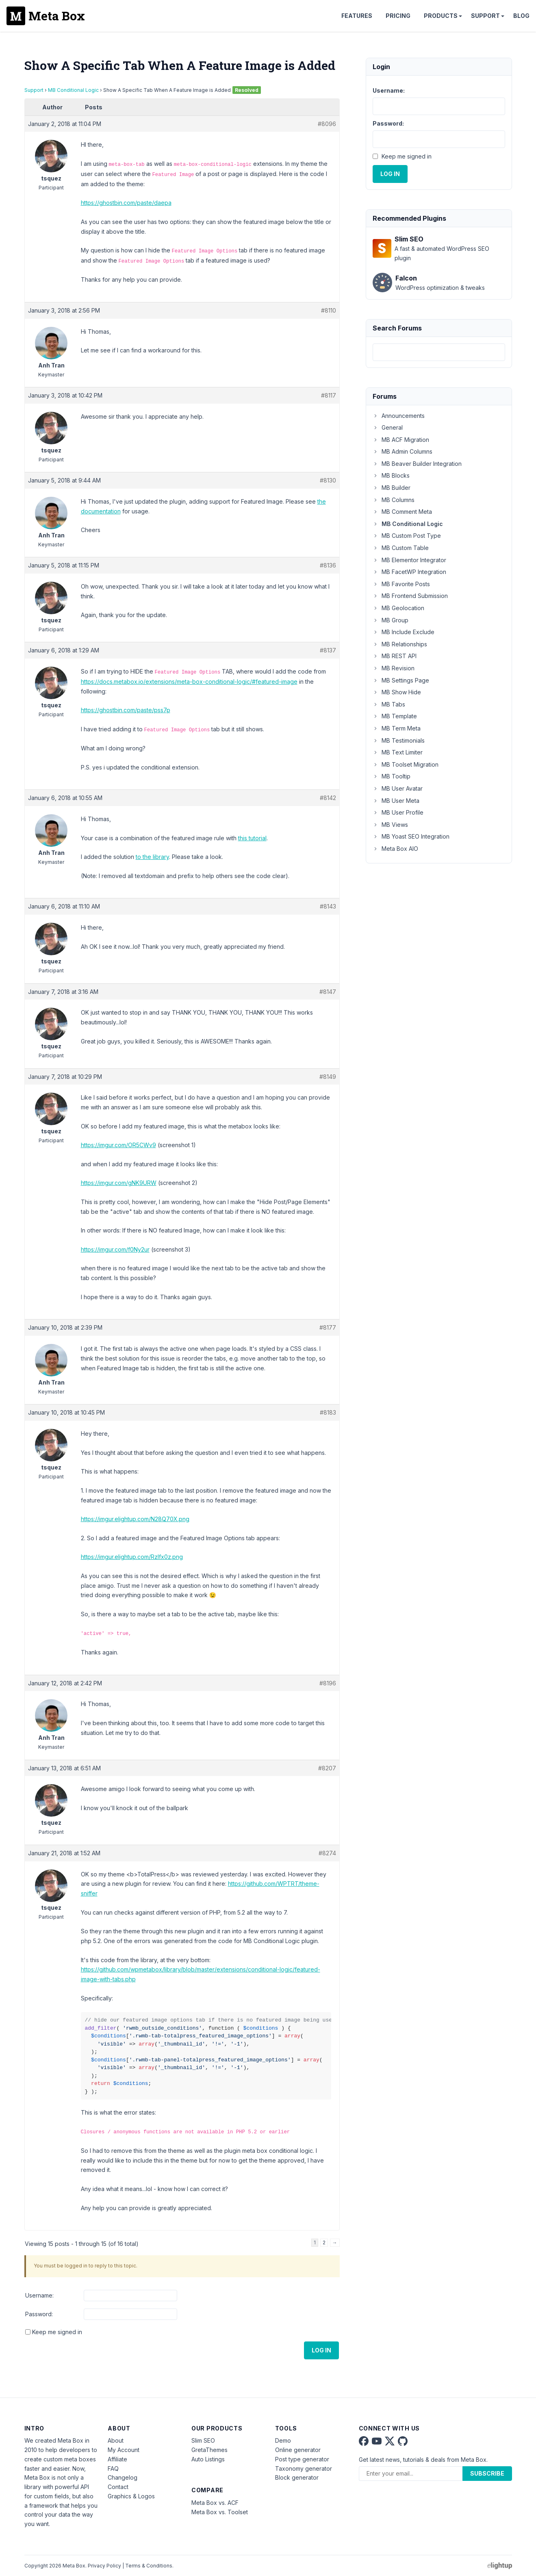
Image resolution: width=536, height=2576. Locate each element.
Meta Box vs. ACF (215, 2502)
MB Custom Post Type (407, 535)
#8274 (327, 1853)
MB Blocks (391, 475)
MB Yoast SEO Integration (411, 836)
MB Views (390, 824)
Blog (521, 15)
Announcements (399, 415)
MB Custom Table (401, 547)
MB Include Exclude (403, 631)
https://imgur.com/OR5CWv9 (118, 1144)
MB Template (395, 716)
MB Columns (393, 499)
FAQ (113, 2468)
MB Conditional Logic (73, 90)
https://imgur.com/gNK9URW (118, 1182)
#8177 (327, 1327)
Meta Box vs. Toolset (219, 2512)
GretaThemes (209, 2449)
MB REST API (395, 655)
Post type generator (302, 2459)
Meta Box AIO (395, 848)
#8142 (328, 797)
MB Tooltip (391, 776)
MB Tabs (389, 704)
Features (356, 15)
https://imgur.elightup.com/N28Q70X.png (135, 1518)
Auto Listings (208, 2459)
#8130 (328, 480)
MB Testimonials (399, 740)
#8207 (327, 1768)
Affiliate (117, 2459)
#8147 (327, 991)
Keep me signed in (57, 2331)
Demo (283, 2440)
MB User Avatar (398, 788)
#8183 (328, 1412)
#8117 (328, 395)
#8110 (328, 310)
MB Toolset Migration (405, 764)
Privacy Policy (104, 2566)
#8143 (328, 906)
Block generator (297, 2477)
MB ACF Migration (401, 439)
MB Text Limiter (398, 752)
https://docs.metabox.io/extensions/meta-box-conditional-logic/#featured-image (189, 681)
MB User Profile (398, 812)
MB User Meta (396, 800)
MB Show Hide (397, 692)
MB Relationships (400, 644)
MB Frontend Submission (410, 595)
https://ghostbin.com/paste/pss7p (125, 709)
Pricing (398, 15)
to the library (152, 856)
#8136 (328, 565)
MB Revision (393, 668)
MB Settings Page (401, 680)
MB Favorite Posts (401, 583)
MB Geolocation (398, 607)
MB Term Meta (397, 728)
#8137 (328, 650)
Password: (39, 2314)
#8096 (327, 123)
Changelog (122, 2477)
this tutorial (252, 838)
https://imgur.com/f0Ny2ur (115, 1249)
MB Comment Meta (402, 511)
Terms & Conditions (148, 2566)
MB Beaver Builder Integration (417, 463)
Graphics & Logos (131, 2496)
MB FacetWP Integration (409, 571)
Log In (321, 2350)
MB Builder (391, 487)
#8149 (327, 1076)
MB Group (390, 620)
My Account (123, 2449)
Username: (39, 2295)
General (388, 427)
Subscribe (487, 2473)
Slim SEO (203, 2440)
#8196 (327, 1683)
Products (441, 15)
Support (485, 15)
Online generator (298, 2449)
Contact (118, 2486)
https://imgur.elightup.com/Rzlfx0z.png (132, 1556)
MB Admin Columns (402, 451)
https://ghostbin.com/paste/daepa (126, 202)
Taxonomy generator (303, 2468)
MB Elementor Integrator (409, 560)
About (116, 2440)
